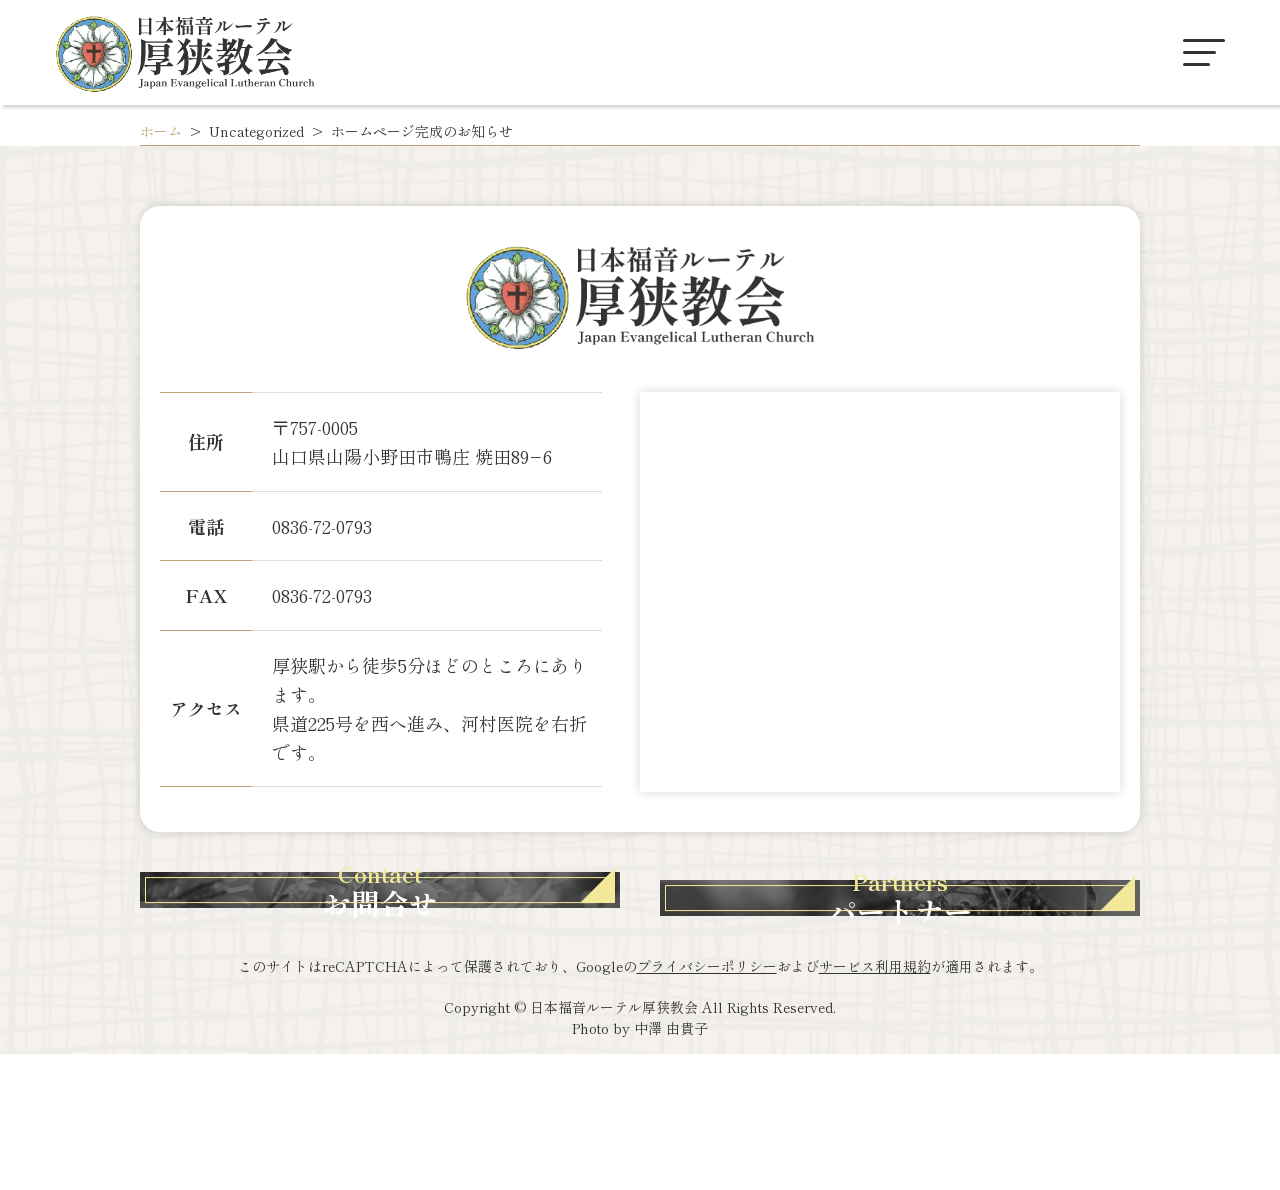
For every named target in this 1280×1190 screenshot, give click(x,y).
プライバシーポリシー (707, 1102)
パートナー (835, 962)
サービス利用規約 (875, 1102)
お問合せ (445, 962)
